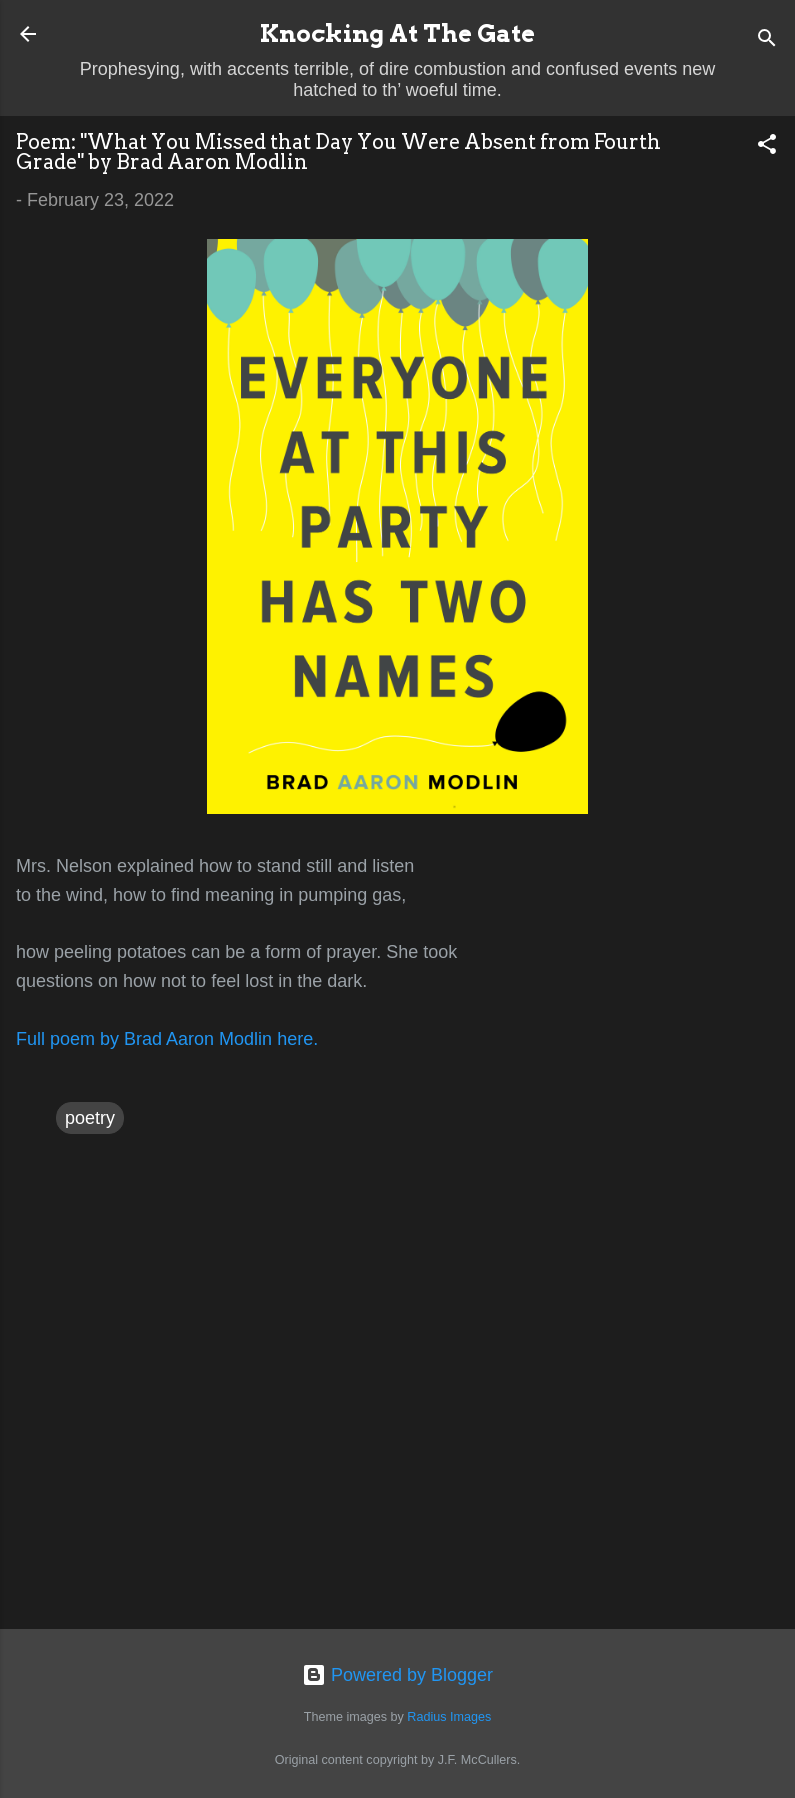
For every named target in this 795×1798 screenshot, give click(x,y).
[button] (767, 147)
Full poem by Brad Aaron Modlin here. (167, 1039)
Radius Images (449, 1717)
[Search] (767, 40)
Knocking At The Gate (397, 33)
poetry (90, 1118)
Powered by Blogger (397, 1675)
